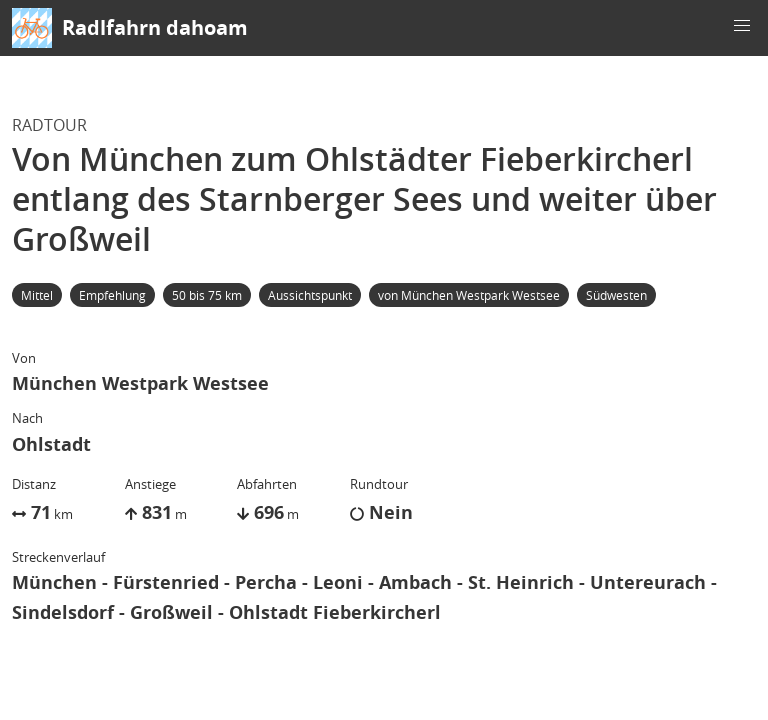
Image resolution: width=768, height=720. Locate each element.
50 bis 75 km (207, 295)
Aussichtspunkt (310, 295)
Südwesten (616, 295)
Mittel (37, 295)
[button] (742, 26)
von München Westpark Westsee (469, 295)
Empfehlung (112, 295)
